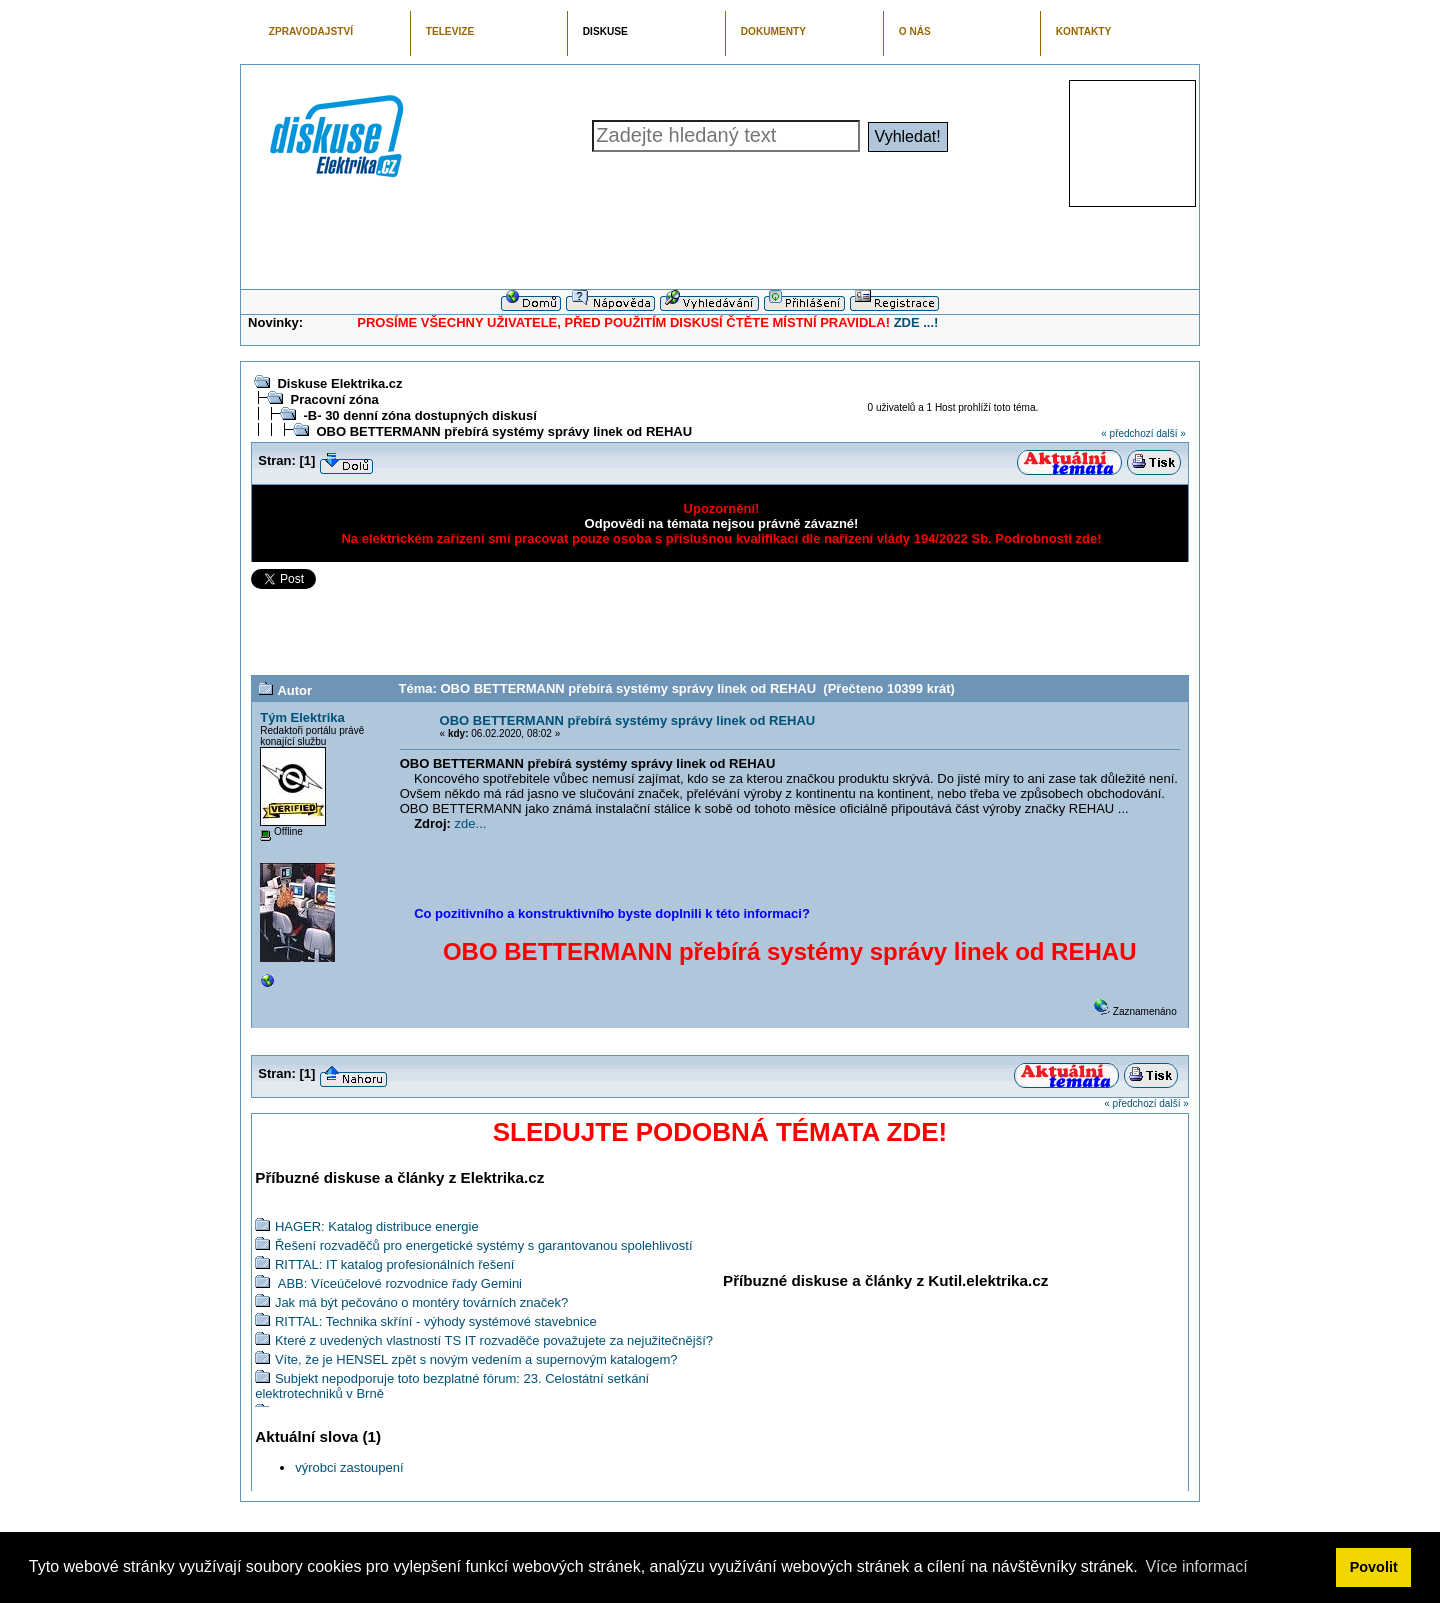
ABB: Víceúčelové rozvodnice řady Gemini (398, 1283)
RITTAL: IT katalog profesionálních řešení (394, 1264)
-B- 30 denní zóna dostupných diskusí (419, 415)
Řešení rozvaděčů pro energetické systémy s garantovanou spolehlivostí (484, 1245)
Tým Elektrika (302, 717)
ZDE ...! (916, 322)
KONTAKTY (1084, 31)
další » (1170, 433)
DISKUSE (605, 31)
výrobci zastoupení (349, 1467)
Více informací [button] (1196, 1566)
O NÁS (915, 31)
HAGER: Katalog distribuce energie (377, 1226)
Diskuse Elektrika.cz (339, 383)
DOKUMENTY (773, 31)
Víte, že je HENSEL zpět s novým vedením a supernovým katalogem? (476, 1359)
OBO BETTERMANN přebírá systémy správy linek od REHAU (504, 431)
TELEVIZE (450, 31)
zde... (471, 823)
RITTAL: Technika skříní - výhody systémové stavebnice (436, 1321)
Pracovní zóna (334, 399)
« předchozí (1127, 433)
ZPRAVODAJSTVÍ (311, 31)
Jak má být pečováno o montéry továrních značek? (421, 1302)
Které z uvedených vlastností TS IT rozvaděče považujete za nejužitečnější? (494, 1340)
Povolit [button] (1374, 1567)
